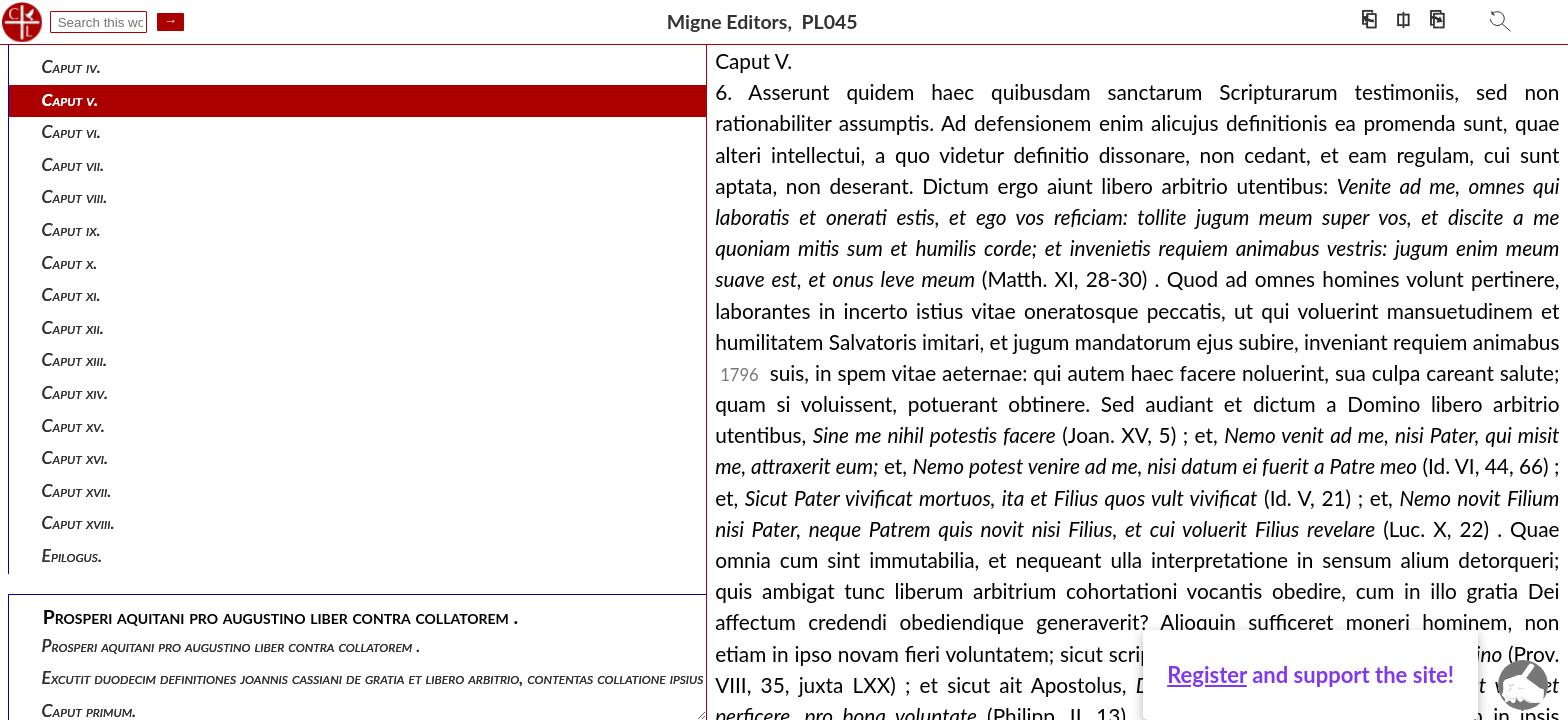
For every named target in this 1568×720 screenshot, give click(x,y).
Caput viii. (75, 196)
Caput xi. (71, 294)
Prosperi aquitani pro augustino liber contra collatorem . (231, 645)
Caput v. (70, 99)
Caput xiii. (75, 359)
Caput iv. (71, 66)
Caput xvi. (75, 457)
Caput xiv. (75, 392)
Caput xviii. (78, 522)
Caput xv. (73, 425)
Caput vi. (71, 131)
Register (1207, 674)
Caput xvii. (77, 490)
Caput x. (70, 262)
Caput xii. (73, 327)
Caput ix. (71, 229)
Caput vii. (73, 164)
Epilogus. (72, 555)
